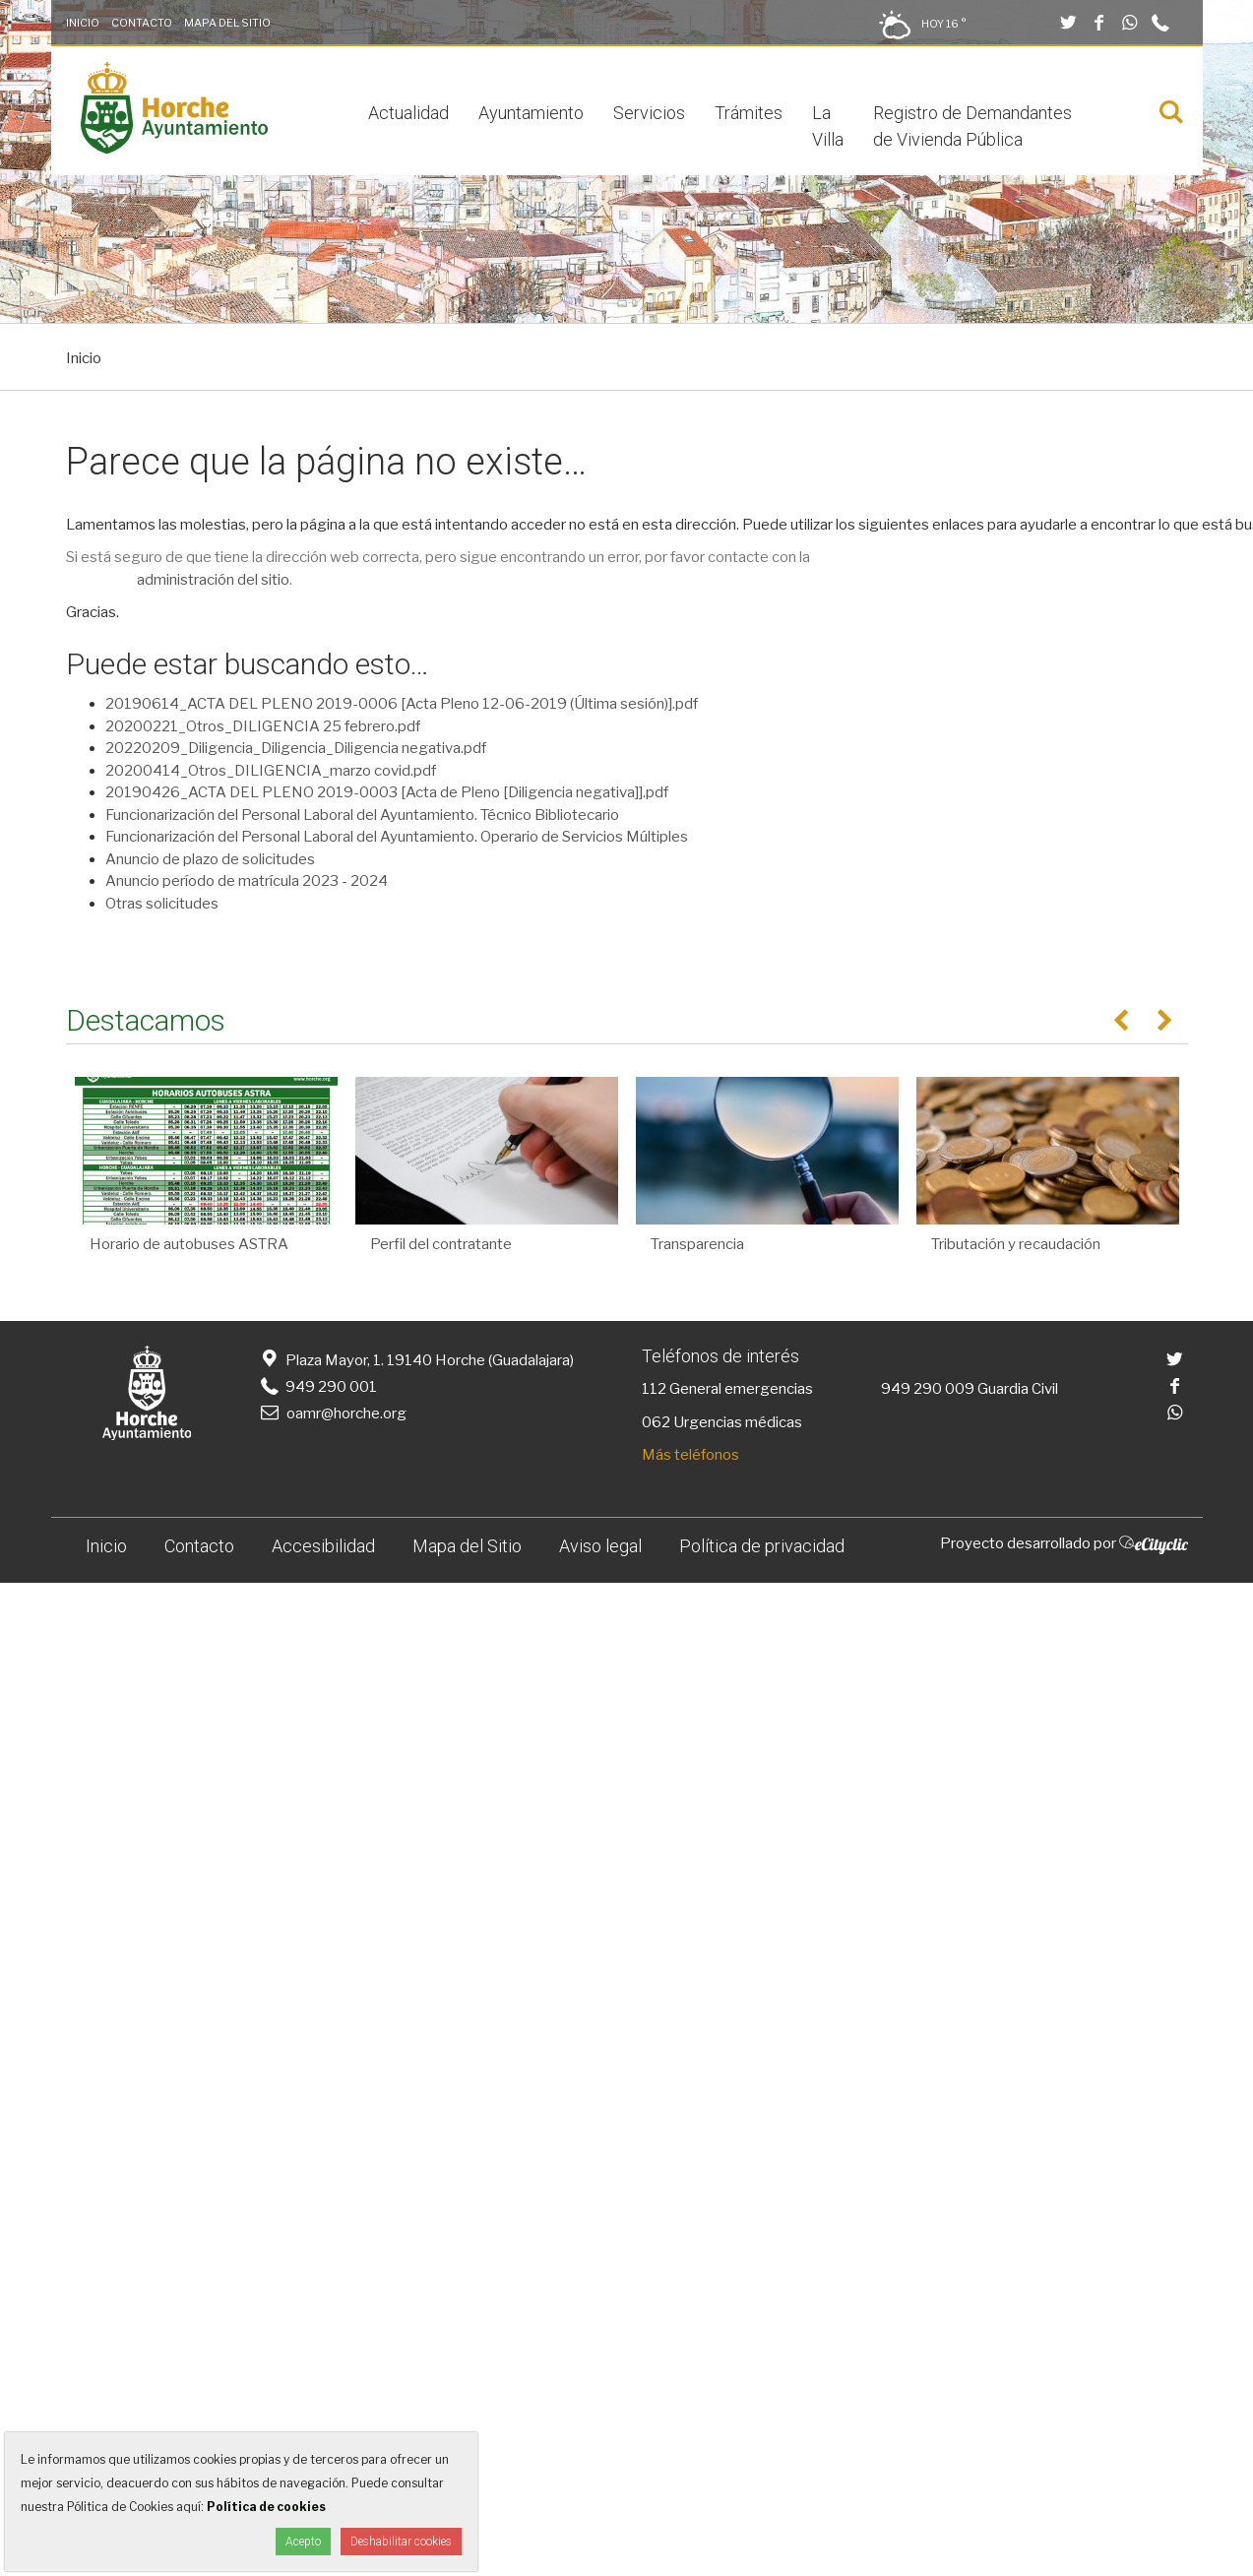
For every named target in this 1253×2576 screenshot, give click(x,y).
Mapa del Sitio (227, 23)
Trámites (749, 112)
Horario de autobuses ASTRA (189, 1244)
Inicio (82, 23)
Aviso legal (600, 1546)
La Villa (828, 126)
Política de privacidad (762, 1546)
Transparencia (697, 1244)
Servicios (649, 112)
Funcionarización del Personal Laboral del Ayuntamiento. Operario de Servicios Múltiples (396, 837)
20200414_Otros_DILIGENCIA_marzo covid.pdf (270, 771)
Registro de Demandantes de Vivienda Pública (972, 126)
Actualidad (408, 112)
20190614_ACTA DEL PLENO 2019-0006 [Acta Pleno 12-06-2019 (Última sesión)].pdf (401, 704)
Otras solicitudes (162, 903)
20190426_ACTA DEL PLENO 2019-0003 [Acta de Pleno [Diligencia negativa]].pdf (386, 792)
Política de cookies (266, 2506)
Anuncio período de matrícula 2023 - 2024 (246, 881)
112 (654, 1389)
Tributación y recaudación (1015, 1244)
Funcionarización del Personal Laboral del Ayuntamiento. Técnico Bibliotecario (362, 815)
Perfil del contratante (441, 1244)
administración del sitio (213, 580)
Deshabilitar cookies (401, 2541)
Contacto (141, 23)
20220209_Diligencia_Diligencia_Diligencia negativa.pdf (295, 748)
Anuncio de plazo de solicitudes (210, 859)
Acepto (303, 2541)
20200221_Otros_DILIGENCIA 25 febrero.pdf (262, 726)
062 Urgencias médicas (722, 1422)
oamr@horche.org (332, 1413)
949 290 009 (927, 1389)
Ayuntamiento (531, 112)
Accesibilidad (323, 1546)
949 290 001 (317, 1387)
